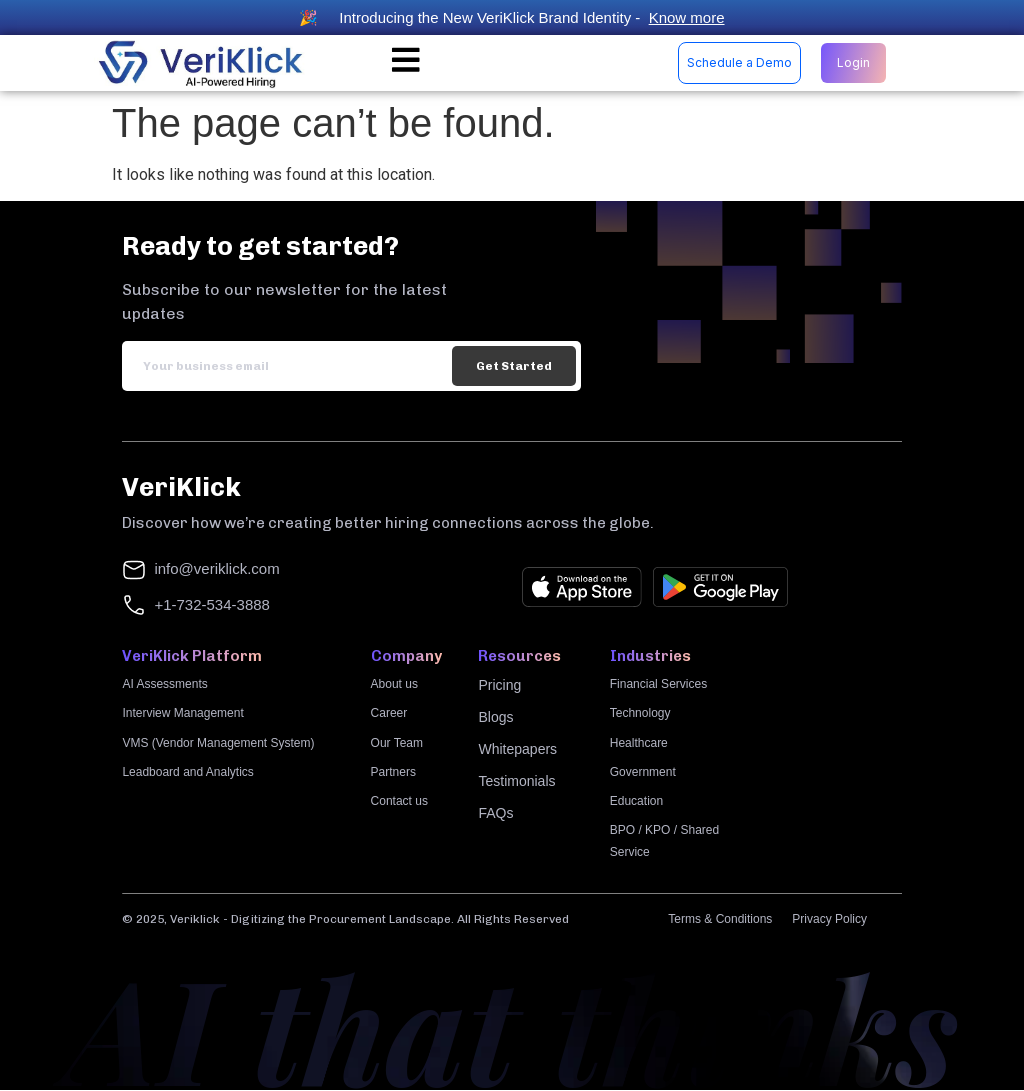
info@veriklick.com (216, 569)
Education (636, 802)
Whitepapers (517, 750)
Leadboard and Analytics (187, 773)
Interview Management (182, 714)
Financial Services (658, 685)
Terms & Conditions (720, 920)
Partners (393, 773)
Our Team (397, 744)
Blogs (495, 718)
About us (394, 685)
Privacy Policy (829, 920)
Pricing (499, 686)
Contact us (399, 802)
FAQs (495, 814)
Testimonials (516, 782)
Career (389, 714)
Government (643, 773)
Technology (640, 714)
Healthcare (639, 744)
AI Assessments (164, 685)
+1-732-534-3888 (212, 605)
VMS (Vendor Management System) (218, 744)
